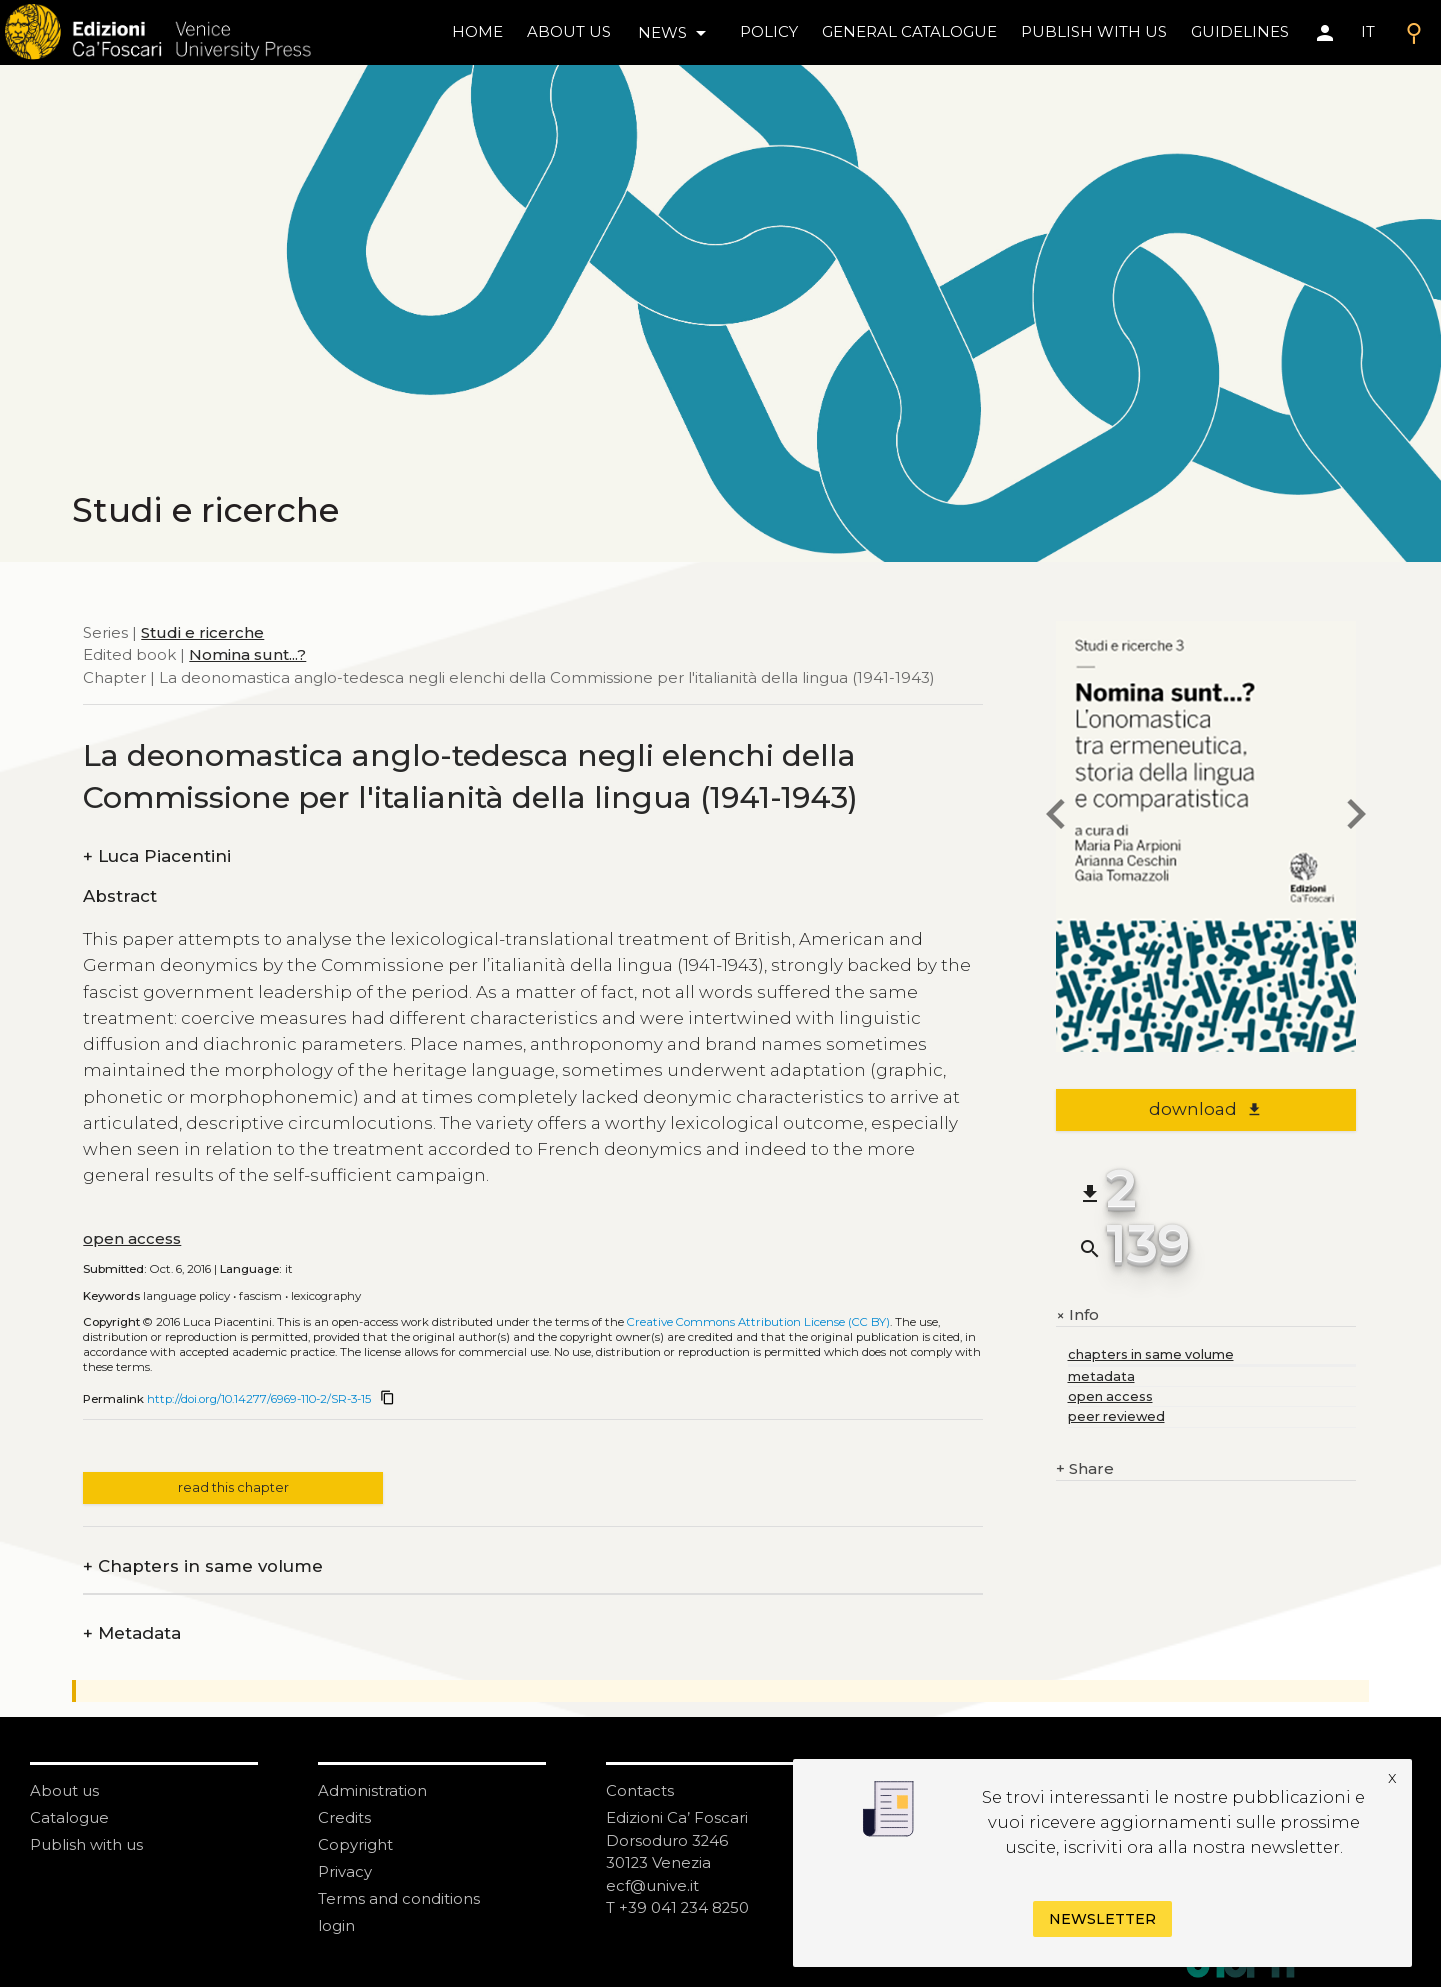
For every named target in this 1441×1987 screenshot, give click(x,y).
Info (1077, 1315)
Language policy (186, 1296)
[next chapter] (1356, 817)
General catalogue (909, 31)
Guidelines (1240, 31)
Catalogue (69, 1817)
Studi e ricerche (202, 632)
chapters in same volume (1151, 1354)
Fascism (260, 1296)
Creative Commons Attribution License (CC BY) (758, 1322)
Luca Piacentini (157, 856)
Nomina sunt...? (247, 654)
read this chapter (233, 1487)
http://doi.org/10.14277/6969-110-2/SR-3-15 (259, 1399)
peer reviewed (1116, 1416)
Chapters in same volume (203, 1566)
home (477, 31)
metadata (1101, 1376)
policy (769, 31)
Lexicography (326, 1296)
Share (1085, 1469)
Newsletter (1102, 1919)
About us (569, 31)
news (675, 33)
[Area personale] (1325, 33)
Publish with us (1094, 31)
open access (132, 1238)
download (1205, 1109)
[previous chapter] (1056, 817)
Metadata (132, 1633)
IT (1368, 31)
